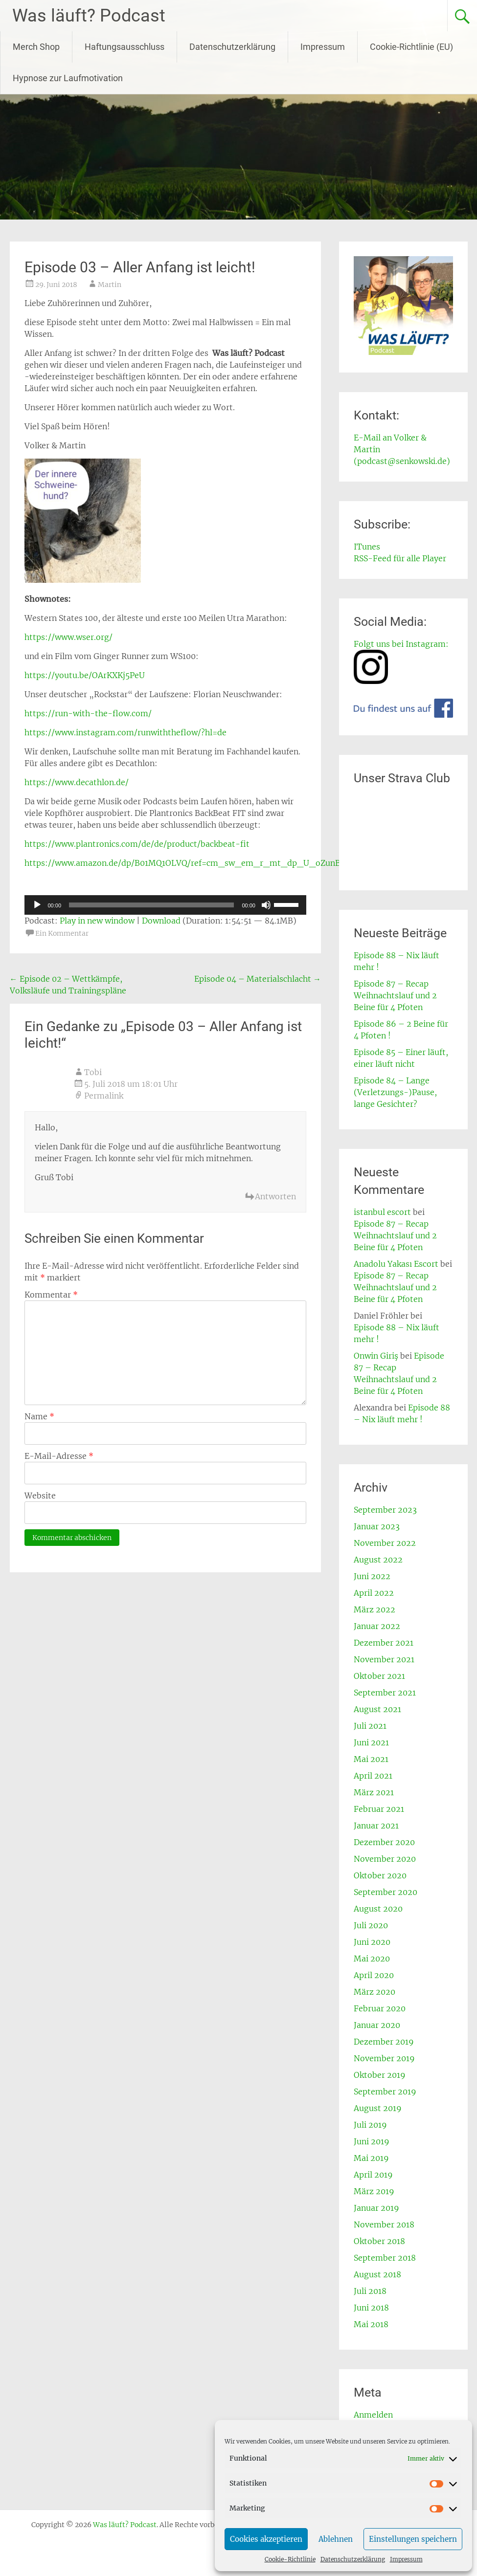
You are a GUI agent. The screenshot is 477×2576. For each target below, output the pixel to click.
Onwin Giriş (376, 1356)
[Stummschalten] (266, 905)
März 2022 (374, 1609)
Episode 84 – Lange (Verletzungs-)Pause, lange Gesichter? (395, 1092)
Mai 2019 (371, 2158)
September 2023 (385, 1510)
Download (161, 920)
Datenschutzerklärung (352, 2559)
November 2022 (385, 1543)
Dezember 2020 (384, 1842)
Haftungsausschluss (124, 47)
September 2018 (385, 2258)
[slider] (151, 905)
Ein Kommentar (62, 933)
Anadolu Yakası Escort (396, 1264)
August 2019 (378, 2108)
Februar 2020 (380, 2008)
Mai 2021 (371, 1759)
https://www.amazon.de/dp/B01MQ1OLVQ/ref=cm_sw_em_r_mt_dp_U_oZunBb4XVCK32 (202, 863)
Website (40, 1495)
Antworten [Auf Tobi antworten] (275, 1196)
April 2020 (374, 1975)
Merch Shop (36, 47)
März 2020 (374, 1992)
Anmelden (373, 2415)
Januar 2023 (377, 1526)
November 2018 (384, 2224)
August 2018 (377, 2274)
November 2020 (385, 1859)
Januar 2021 (376, 1825)
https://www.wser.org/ (68, 637)
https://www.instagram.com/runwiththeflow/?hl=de (125, 732)
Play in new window (97, 920)
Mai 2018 (371, 2324)
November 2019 (384, 2058)
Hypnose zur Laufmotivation (68, 78)
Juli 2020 (371, 1925)
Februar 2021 (379, 1809)
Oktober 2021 (379, 1676)
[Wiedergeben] (37, 905)
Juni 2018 (371, 2307)
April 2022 (374, 1593)
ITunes (367, 546)
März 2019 (374, 2191)
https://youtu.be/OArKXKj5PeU (84, 675)
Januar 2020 (377, 2025)
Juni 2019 (371, 2141)
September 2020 (385, 1892)
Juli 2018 (370, 2291)
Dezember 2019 (384, 2042)
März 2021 (374, 1792)
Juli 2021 (370, 1726)
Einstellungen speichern (413, 2539)
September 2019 (385, 2091)
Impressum (406, 2559)
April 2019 (373, 2175)
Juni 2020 (372, 1942)
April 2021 (373, 1776)
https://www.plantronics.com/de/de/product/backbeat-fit (137, 844)
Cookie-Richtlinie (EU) (411, 47)
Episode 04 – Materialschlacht (257, 979)
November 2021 (384, 1659)
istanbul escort (382, 1212)
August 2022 (378, 1559)
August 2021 (377, 1709)
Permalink (103, 1096)
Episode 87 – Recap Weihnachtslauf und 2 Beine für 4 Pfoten (395, 995)
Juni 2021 (371, 1742)
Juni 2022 (372, 1576)
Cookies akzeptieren (266, 2539)
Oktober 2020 (380, 1875)
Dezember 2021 (383, 1643)
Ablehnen (335, 2539)
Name (39, 1416)
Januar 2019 (376, 2208)
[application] (165, 905)
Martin (109, 284)
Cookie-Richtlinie (290, 2559)
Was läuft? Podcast (88, 15)
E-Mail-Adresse (58, 1456)
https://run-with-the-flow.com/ (88, 713)
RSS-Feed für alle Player (400, 558)
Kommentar (51, 1294)
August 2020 (378, 1909)
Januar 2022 (377, 1626)
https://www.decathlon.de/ (76, 782)
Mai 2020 (372, 1958)
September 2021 (385, 1692)
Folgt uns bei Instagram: (401, 644)
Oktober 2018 (379, 2241)
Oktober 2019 (380, 2075)
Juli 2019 (370, 2125)
